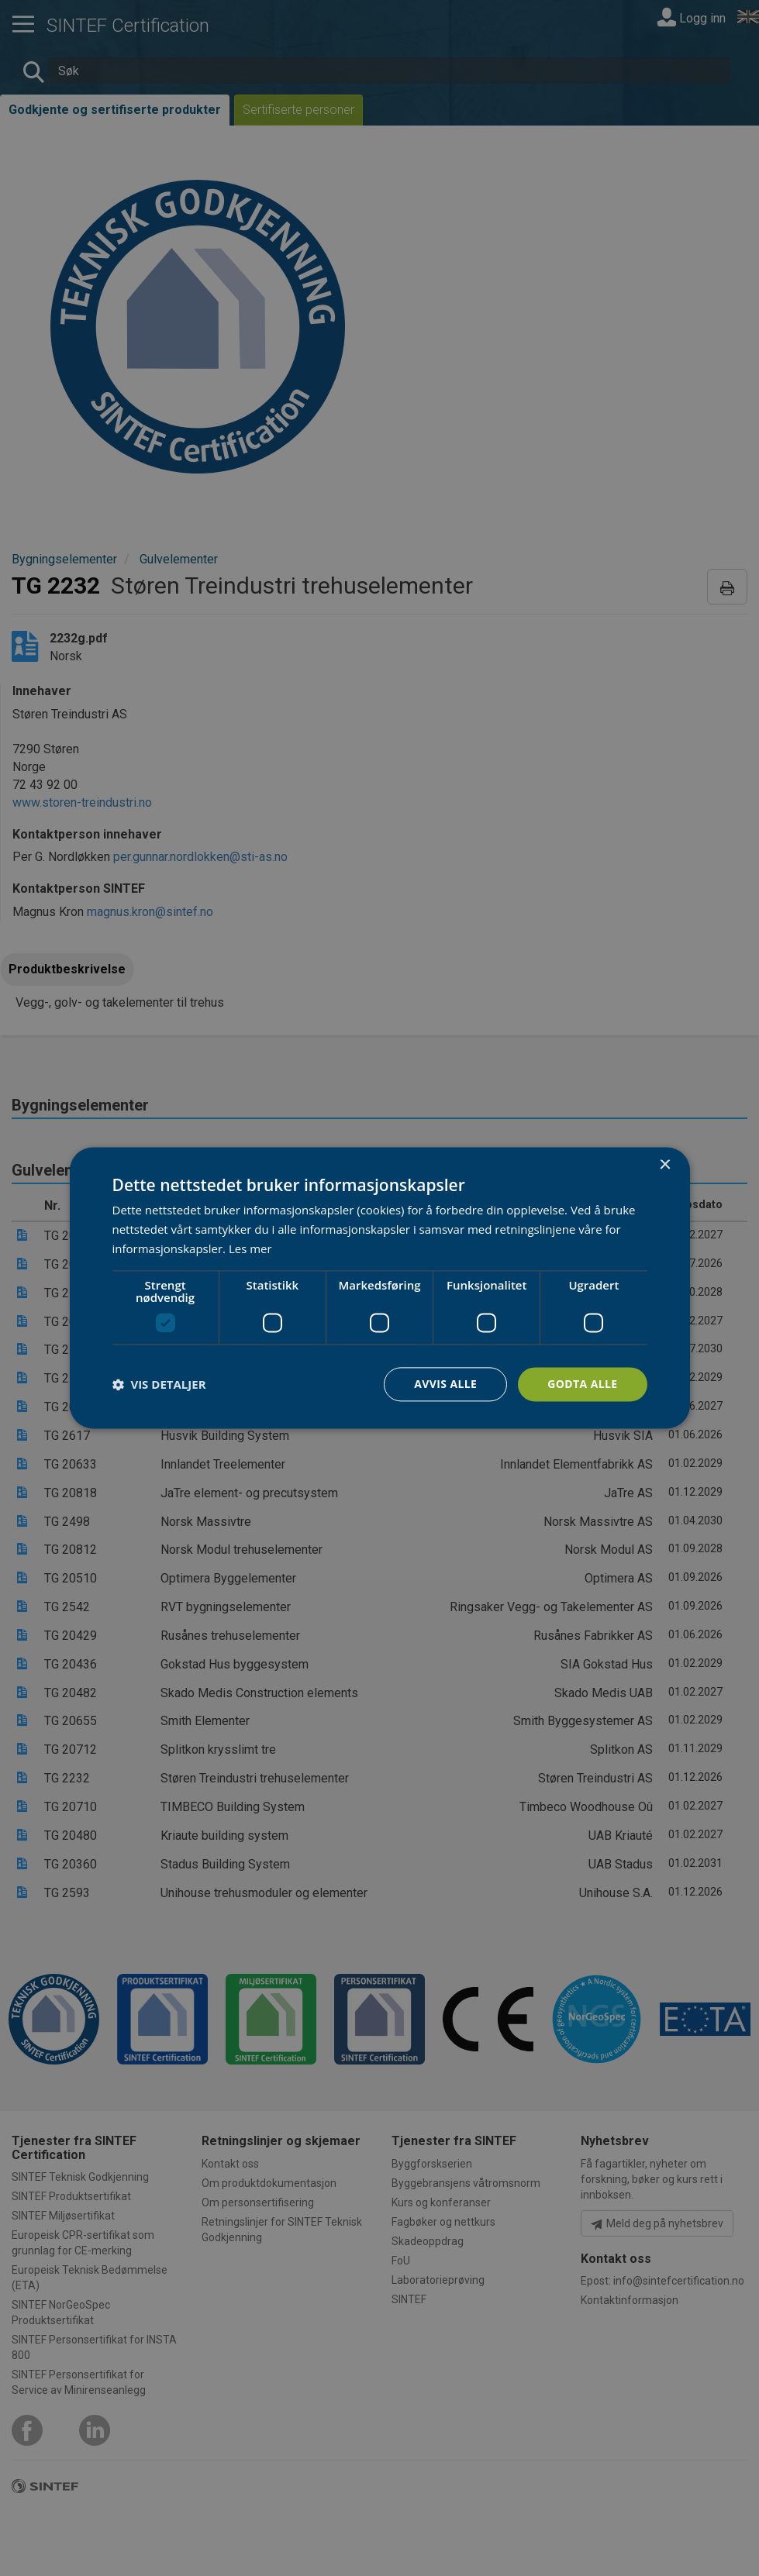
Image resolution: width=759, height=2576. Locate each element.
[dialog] (380, 1287)
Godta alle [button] (582, 1383)
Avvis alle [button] (445, 1383)
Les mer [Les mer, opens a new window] (250, 1248)
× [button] (665, 1165)
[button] (159, 1384)
